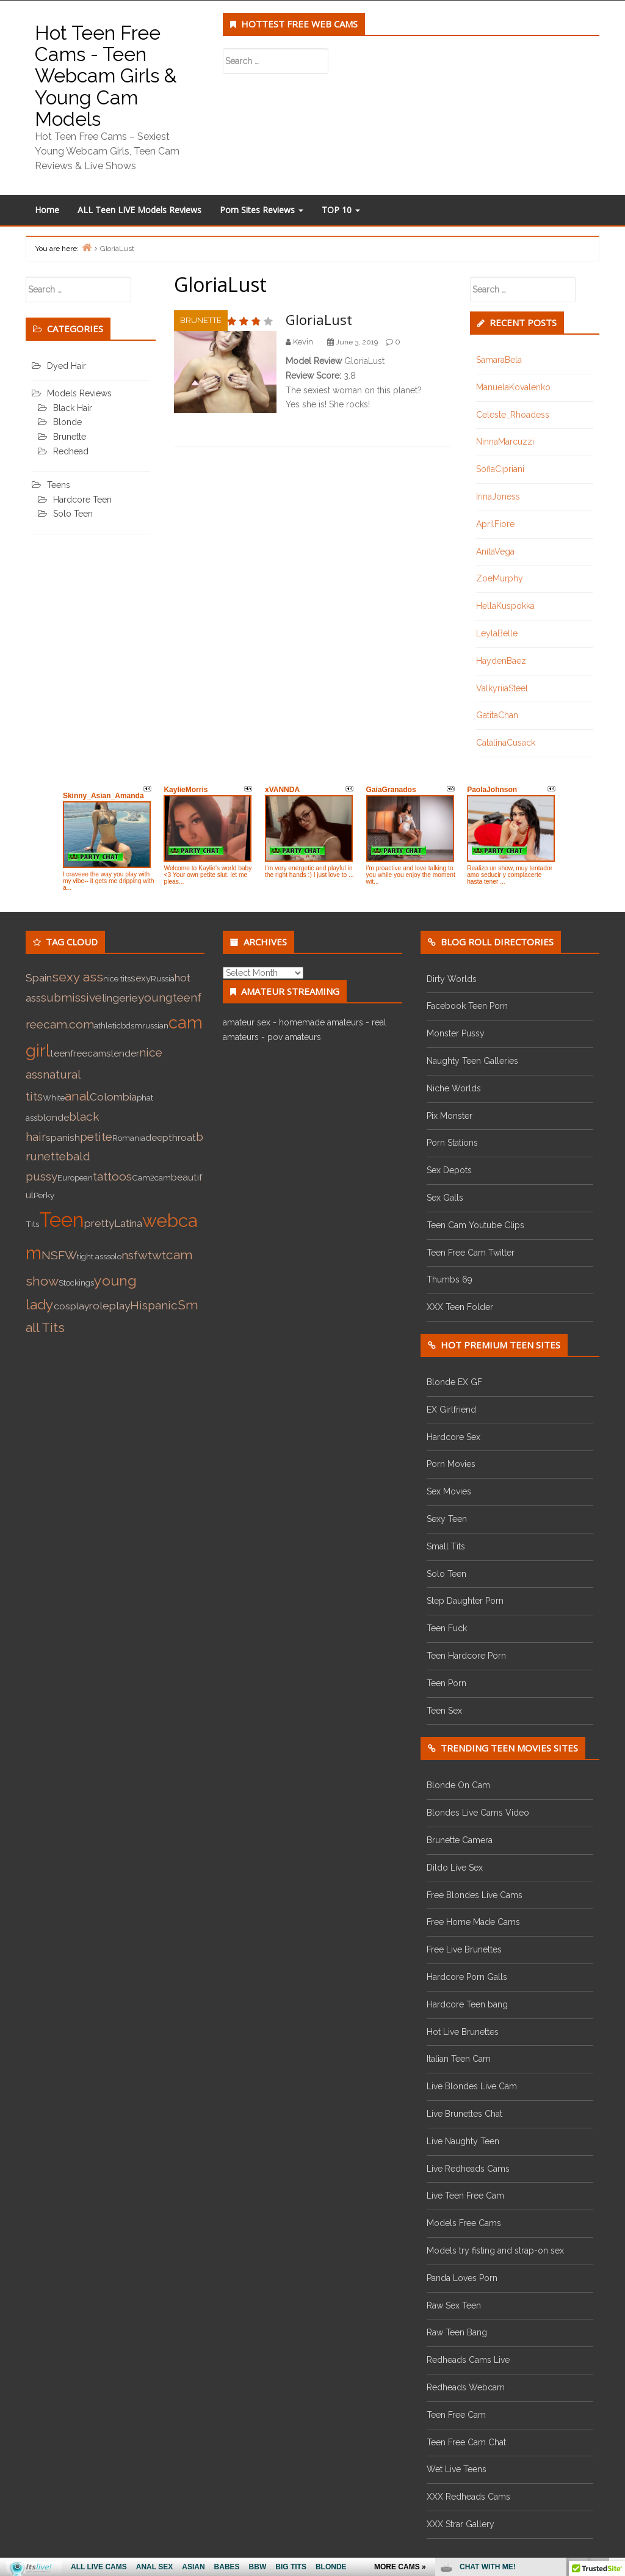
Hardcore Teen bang (467, 2004)
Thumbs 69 (449, 1279)
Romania (128, 1138)
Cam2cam (151, 1177)
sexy (141, 978)
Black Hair (72, 408)
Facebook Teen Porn (467, 1006)
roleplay (109, 1306)
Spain (39, 978)
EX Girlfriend (451, 1409)
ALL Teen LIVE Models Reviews (139, 210)
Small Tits (446, 1546)
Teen (61, 1220)
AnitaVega (495, 551)
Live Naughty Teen (463, 2141)
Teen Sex (444, 1711)
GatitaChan (497, 715)
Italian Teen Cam (459, 2059)
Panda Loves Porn (462, 2278)
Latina (128, 1223)
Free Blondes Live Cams (474, 1895)
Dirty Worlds (452, 979)
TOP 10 (341, 210)
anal (77, 1096)
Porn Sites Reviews (261, 210)
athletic (107, 1025)
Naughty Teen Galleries (472, 1061)
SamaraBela (499, 360)
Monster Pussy (456, 1033)
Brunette (201, 320)
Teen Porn (446, 1683)
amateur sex (246, 1022)
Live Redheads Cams (468, 2169)
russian (155, 1025)
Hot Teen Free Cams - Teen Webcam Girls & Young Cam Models (106, 75)
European (75, 1177)
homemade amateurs (321, 1022)
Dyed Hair (66, 366)
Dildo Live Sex (455, 1867)
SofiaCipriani (500, 469)
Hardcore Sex (453, 1437)
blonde (53, 1117)
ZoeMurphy (499, 578)
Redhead (71, 451)
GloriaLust (319, 319)
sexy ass (77, 976)
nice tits (117, 978)
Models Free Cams (464, 2223)
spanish (63, 1137)
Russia (163, 978)
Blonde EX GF (454, 1382)
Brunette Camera (460, 1840)
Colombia (113, 1097)
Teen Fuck (447, 1628)
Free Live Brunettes (464, 1949)
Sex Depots (449, 1170)
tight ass (92, 1256)
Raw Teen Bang (457, 2332)
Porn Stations (452, 1143)
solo (114, 1256)
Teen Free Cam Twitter (471, 1252)
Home (47, 210)
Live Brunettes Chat (464, 2114)
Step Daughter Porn (465, 1601)
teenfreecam (78, 1053)
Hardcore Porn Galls (467, 1977)
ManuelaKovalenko (513, 387)
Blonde (67, 422)
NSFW (59, 1255)
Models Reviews (79, 393)
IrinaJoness (498, 496)
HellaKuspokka (505, 606)
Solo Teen (73, 513)
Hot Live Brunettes (463, 2032)
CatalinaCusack (505, 743)
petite (96, 1137)
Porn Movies (451, 1464)
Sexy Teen (447, 1519)
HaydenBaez (501, 661)
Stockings (76, 1282)
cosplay (71, 1306)
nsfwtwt (143, 1255)
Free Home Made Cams (473, 1922)
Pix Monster (449, 1116)
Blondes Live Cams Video (478, 1812)
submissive (71, 998)
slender (122, 1053)
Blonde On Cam (458, 1785)
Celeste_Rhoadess (512, 415)
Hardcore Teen (82, 499)
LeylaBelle (497, 633)
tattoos (112, 1177)
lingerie (120, 998)
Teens (58, 485)
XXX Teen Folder (460, 1307)
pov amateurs (294, 1037)
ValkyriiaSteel (502, 688)
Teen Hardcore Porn (466, 1656)
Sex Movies (449, 1491)
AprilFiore (495, 524)
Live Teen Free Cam (465, 2195)
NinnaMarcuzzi (505, 441)
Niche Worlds (454, 1088)
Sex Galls (445, 1197)
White (54, 1097)
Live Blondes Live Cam (472, 2086)
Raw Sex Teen (454, 2305)
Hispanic (154, 1305)
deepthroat (170, 1137)
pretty (99, 1223)
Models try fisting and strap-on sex (495, 2250)
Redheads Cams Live (468, 2360)
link (614, 2385)
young (155, 998)
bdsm (131, 1025)
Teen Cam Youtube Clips (475, 1225)
